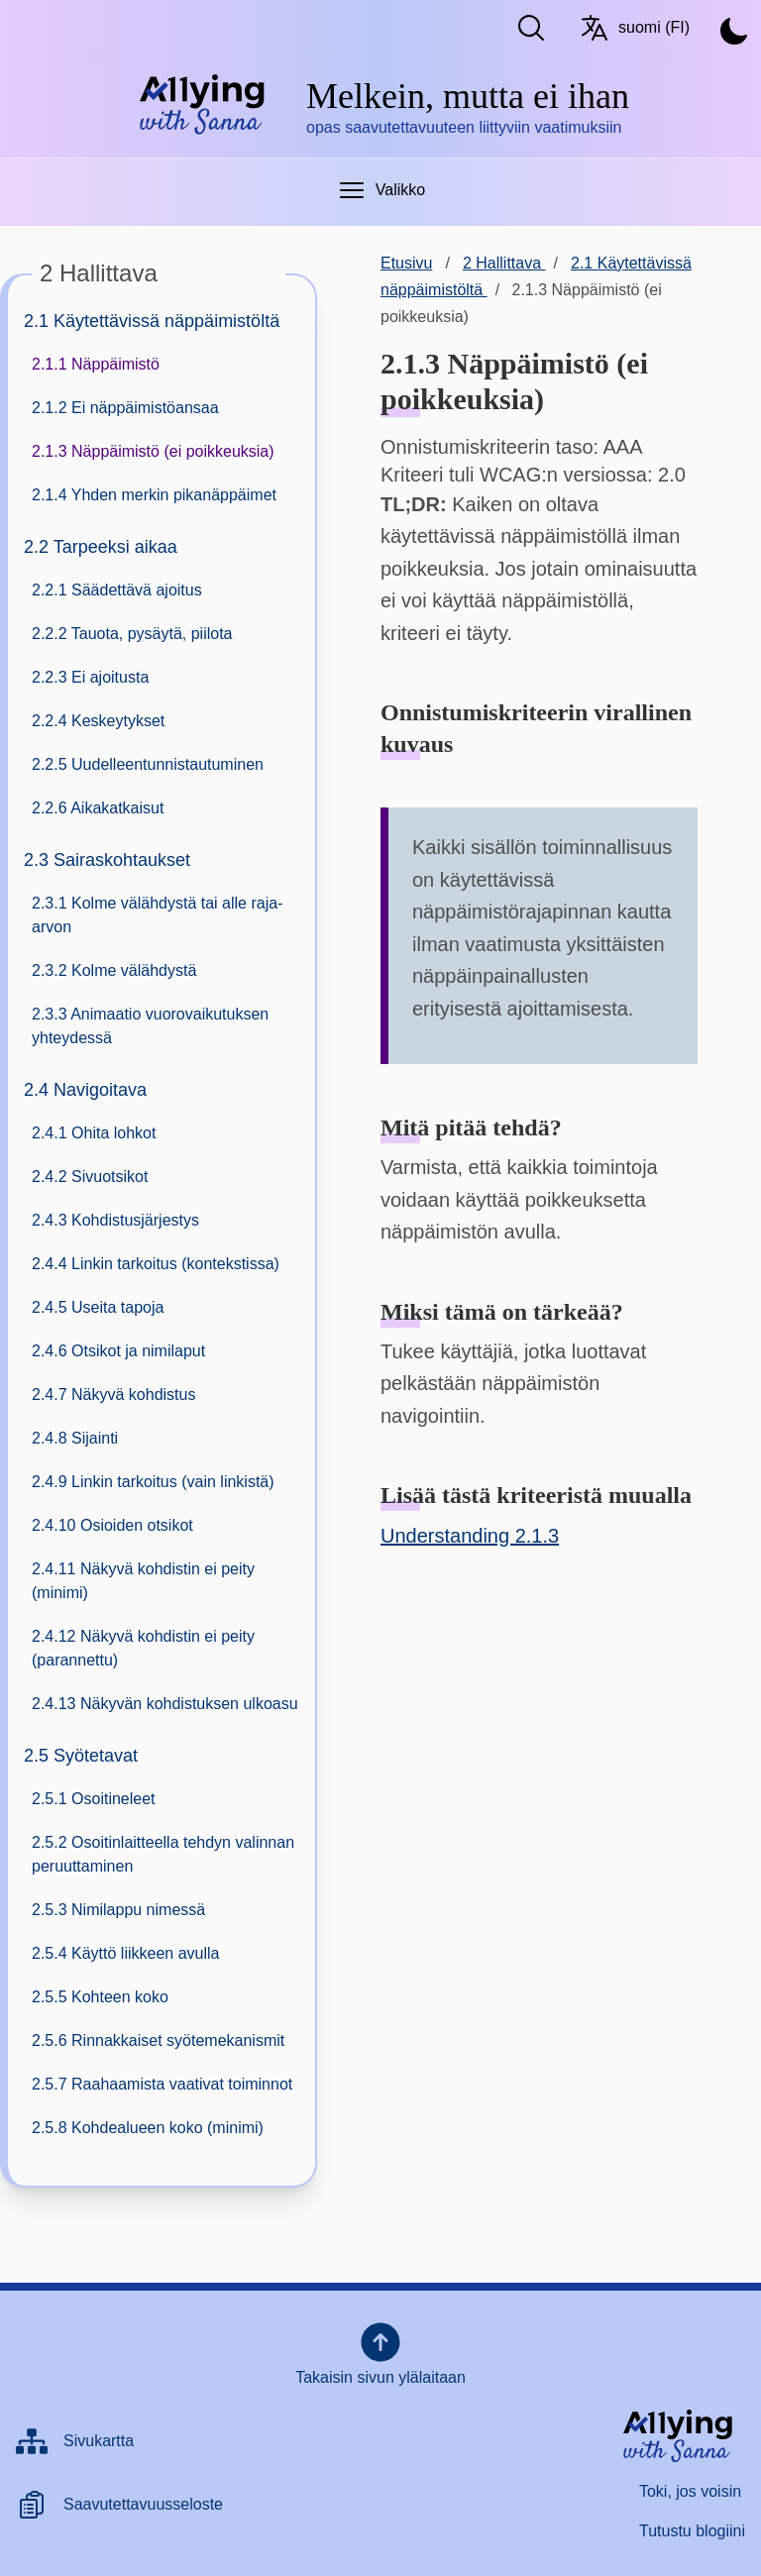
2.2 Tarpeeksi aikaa (100, 547)
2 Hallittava (504, 263)
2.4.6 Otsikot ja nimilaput (118, 1350)
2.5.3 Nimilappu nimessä (118, 1909)
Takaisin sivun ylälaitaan (380, 2352)
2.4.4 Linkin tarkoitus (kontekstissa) (155, 1263)
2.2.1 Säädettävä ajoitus (117, 590)
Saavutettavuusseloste (143, 2504)
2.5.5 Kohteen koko (100, 1996)
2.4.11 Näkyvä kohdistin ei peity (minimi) (143, 1580)
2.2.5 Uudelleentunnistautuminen (148, 764)
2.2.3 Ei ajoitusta (90, 677)
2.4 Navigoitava (85, 1090)
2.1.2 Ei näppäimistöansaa (125, 407)
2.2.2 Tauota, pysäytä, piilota (132, 633)
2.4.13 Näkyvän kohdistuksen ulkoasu (165, 1703)
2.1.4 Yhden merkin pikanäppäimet (154, 494)
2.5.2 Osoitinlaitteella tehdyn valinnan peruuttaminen (163, 1854)
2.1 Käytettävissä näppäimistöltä (151, 321)
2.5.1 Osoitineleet (94, 1798)
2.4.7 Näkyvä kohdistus (113, 1394)
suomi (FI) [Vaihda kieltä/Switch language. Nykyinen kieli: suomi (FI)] (634, 28)
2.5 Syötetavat (81, 1756)
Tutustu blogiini (692, 2530)
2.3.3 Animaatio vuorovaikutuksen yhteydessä (150, 1026)
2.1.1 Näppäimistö (96, 364)
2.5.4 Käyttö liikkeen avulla (125, 1953)
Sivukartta (98, 2440)
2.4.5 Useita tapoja (97, 1307)
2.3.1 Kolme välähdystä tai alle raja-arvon (157, 915)
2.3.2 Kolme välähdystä (114, 970)
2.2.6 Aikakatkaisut (97, 808)
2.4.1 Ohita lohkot (94, 1133)
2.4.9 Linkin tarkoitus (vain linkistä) (153, 1481)
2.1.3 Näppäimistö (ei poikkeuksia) (153, 451)
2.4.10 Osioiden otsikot (112, 1525)
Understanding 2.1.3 (469, 1536)
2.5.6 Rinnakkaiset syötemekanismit (158, 2040)
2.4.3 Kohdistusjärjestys (115, 1220)
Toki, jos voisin (690, 2491)
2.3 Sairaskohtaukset (107, 860)
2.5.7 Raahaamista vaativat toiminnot (162, 2084)
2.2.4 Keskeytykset (98, 720)
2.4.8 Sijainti (75, 1438)
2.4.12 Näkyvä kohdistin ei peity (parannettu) (143, 1648)
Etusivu (406, 263)
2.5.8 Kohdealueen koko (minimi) (148, 2127)
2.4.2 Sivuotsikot (90, 1176)
